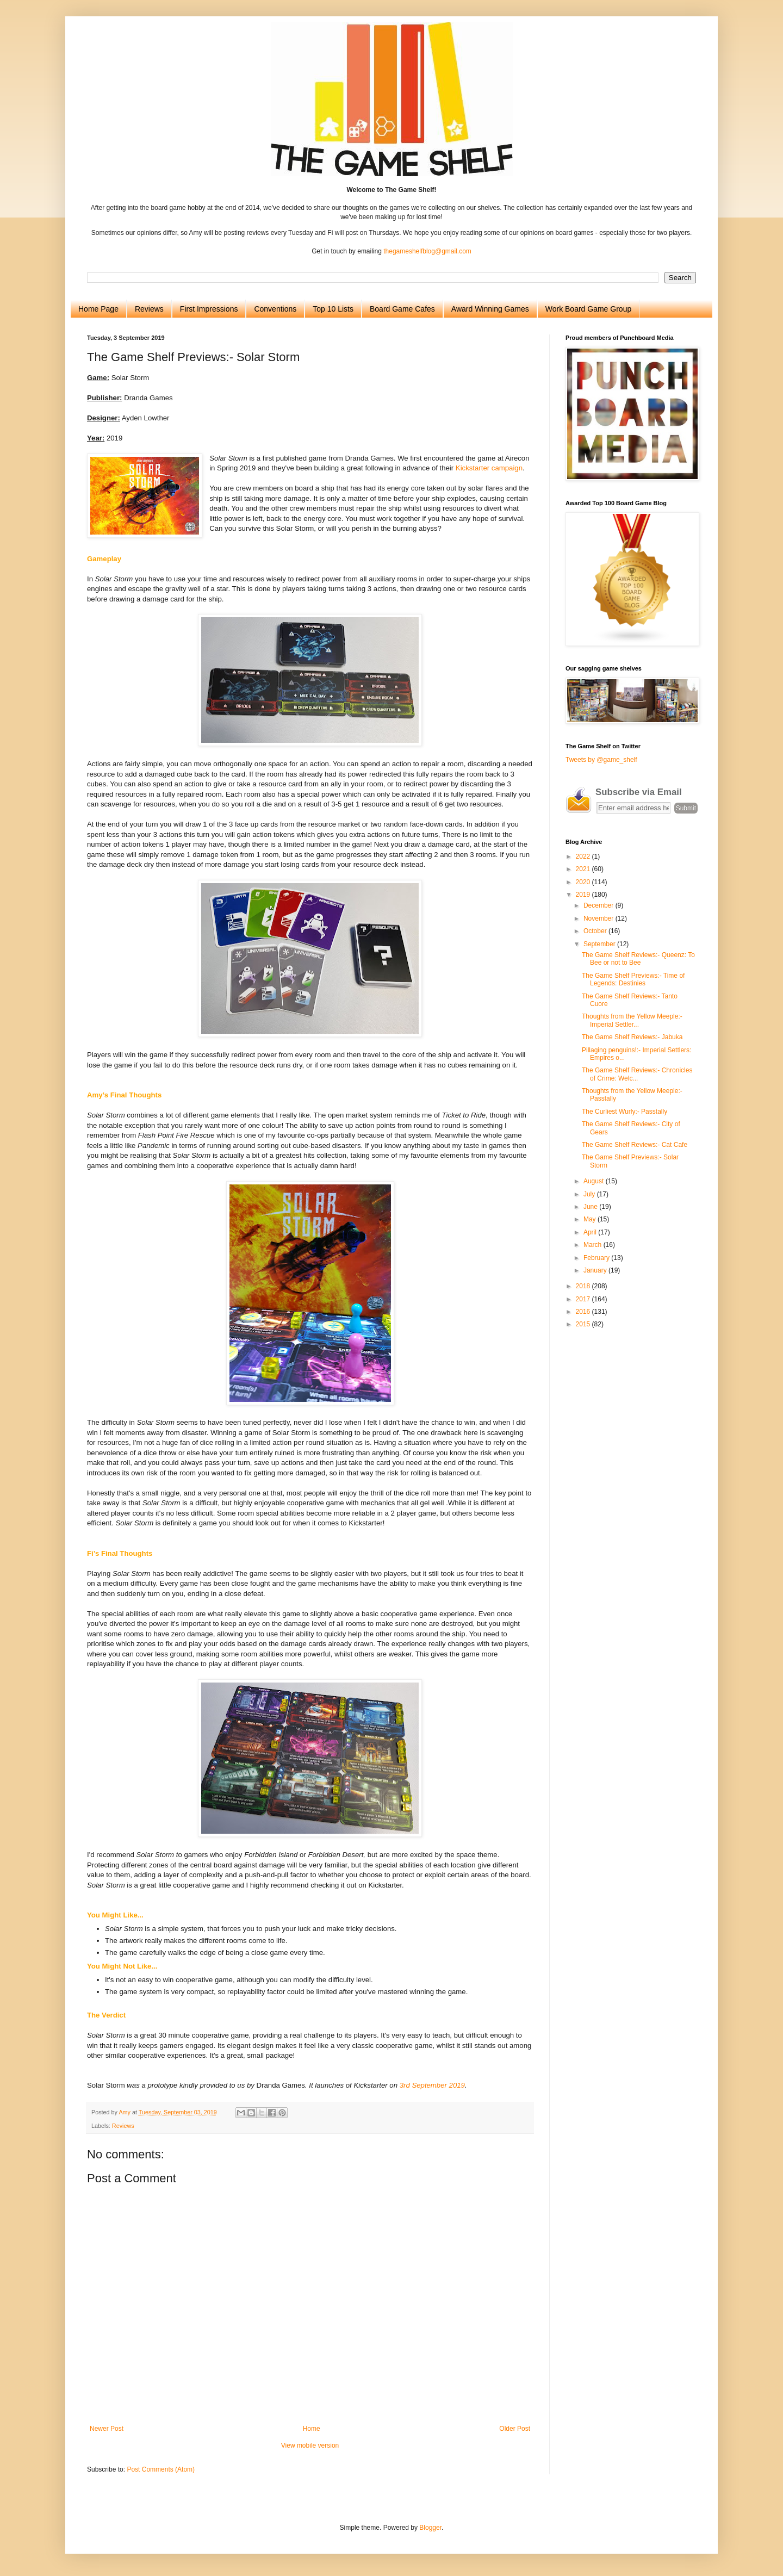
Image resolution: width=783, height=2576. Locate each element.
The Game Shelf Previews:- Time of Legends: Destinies (633, 979)
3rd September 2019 (432, 2085)
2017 (584, 1299)
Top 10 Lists (333, 309)
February (597, 1258)
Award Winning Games (490, 309)
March (593, 1245)
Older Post (514, 2428)
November (599, 918)
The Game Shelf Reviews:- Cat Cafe (634, 1145)
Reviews (149, 309)
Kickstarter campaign (489, 468)
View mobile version (310, 2445)
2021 (584, 869)
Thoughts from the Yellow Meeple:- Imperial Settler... (632, 1020)
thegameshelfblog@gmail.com (427, 251)
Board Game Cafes (402, 309)
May (590, 1219)
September (600, 944)
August (594, 1181)
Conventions (275, 309)
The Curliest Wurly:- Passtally (624, 1111)
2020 (584, 882)
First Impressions (209, 309)
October (595, 931)
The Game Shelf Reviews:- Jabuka (632, 1037)
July (590, 1194)
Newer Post (106, 2428)
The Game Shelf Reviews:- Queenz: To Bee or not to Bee (638, 958)
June (591, 1207)
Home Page (98, 309)
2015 (584, 1324)
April (590, 1232)
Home (311, 2428)
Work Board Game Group (588, 309)
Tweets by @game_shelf (601, 760)
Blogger (430, 2527)
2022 (584, 856)
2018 (584, 1286)
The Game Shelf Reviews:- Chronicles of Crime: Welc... (637, 1074)
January (595, 1270)
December (599, 905)
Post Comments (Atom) (161, 2469)
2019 (584, 894)
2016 (584, 1311)
